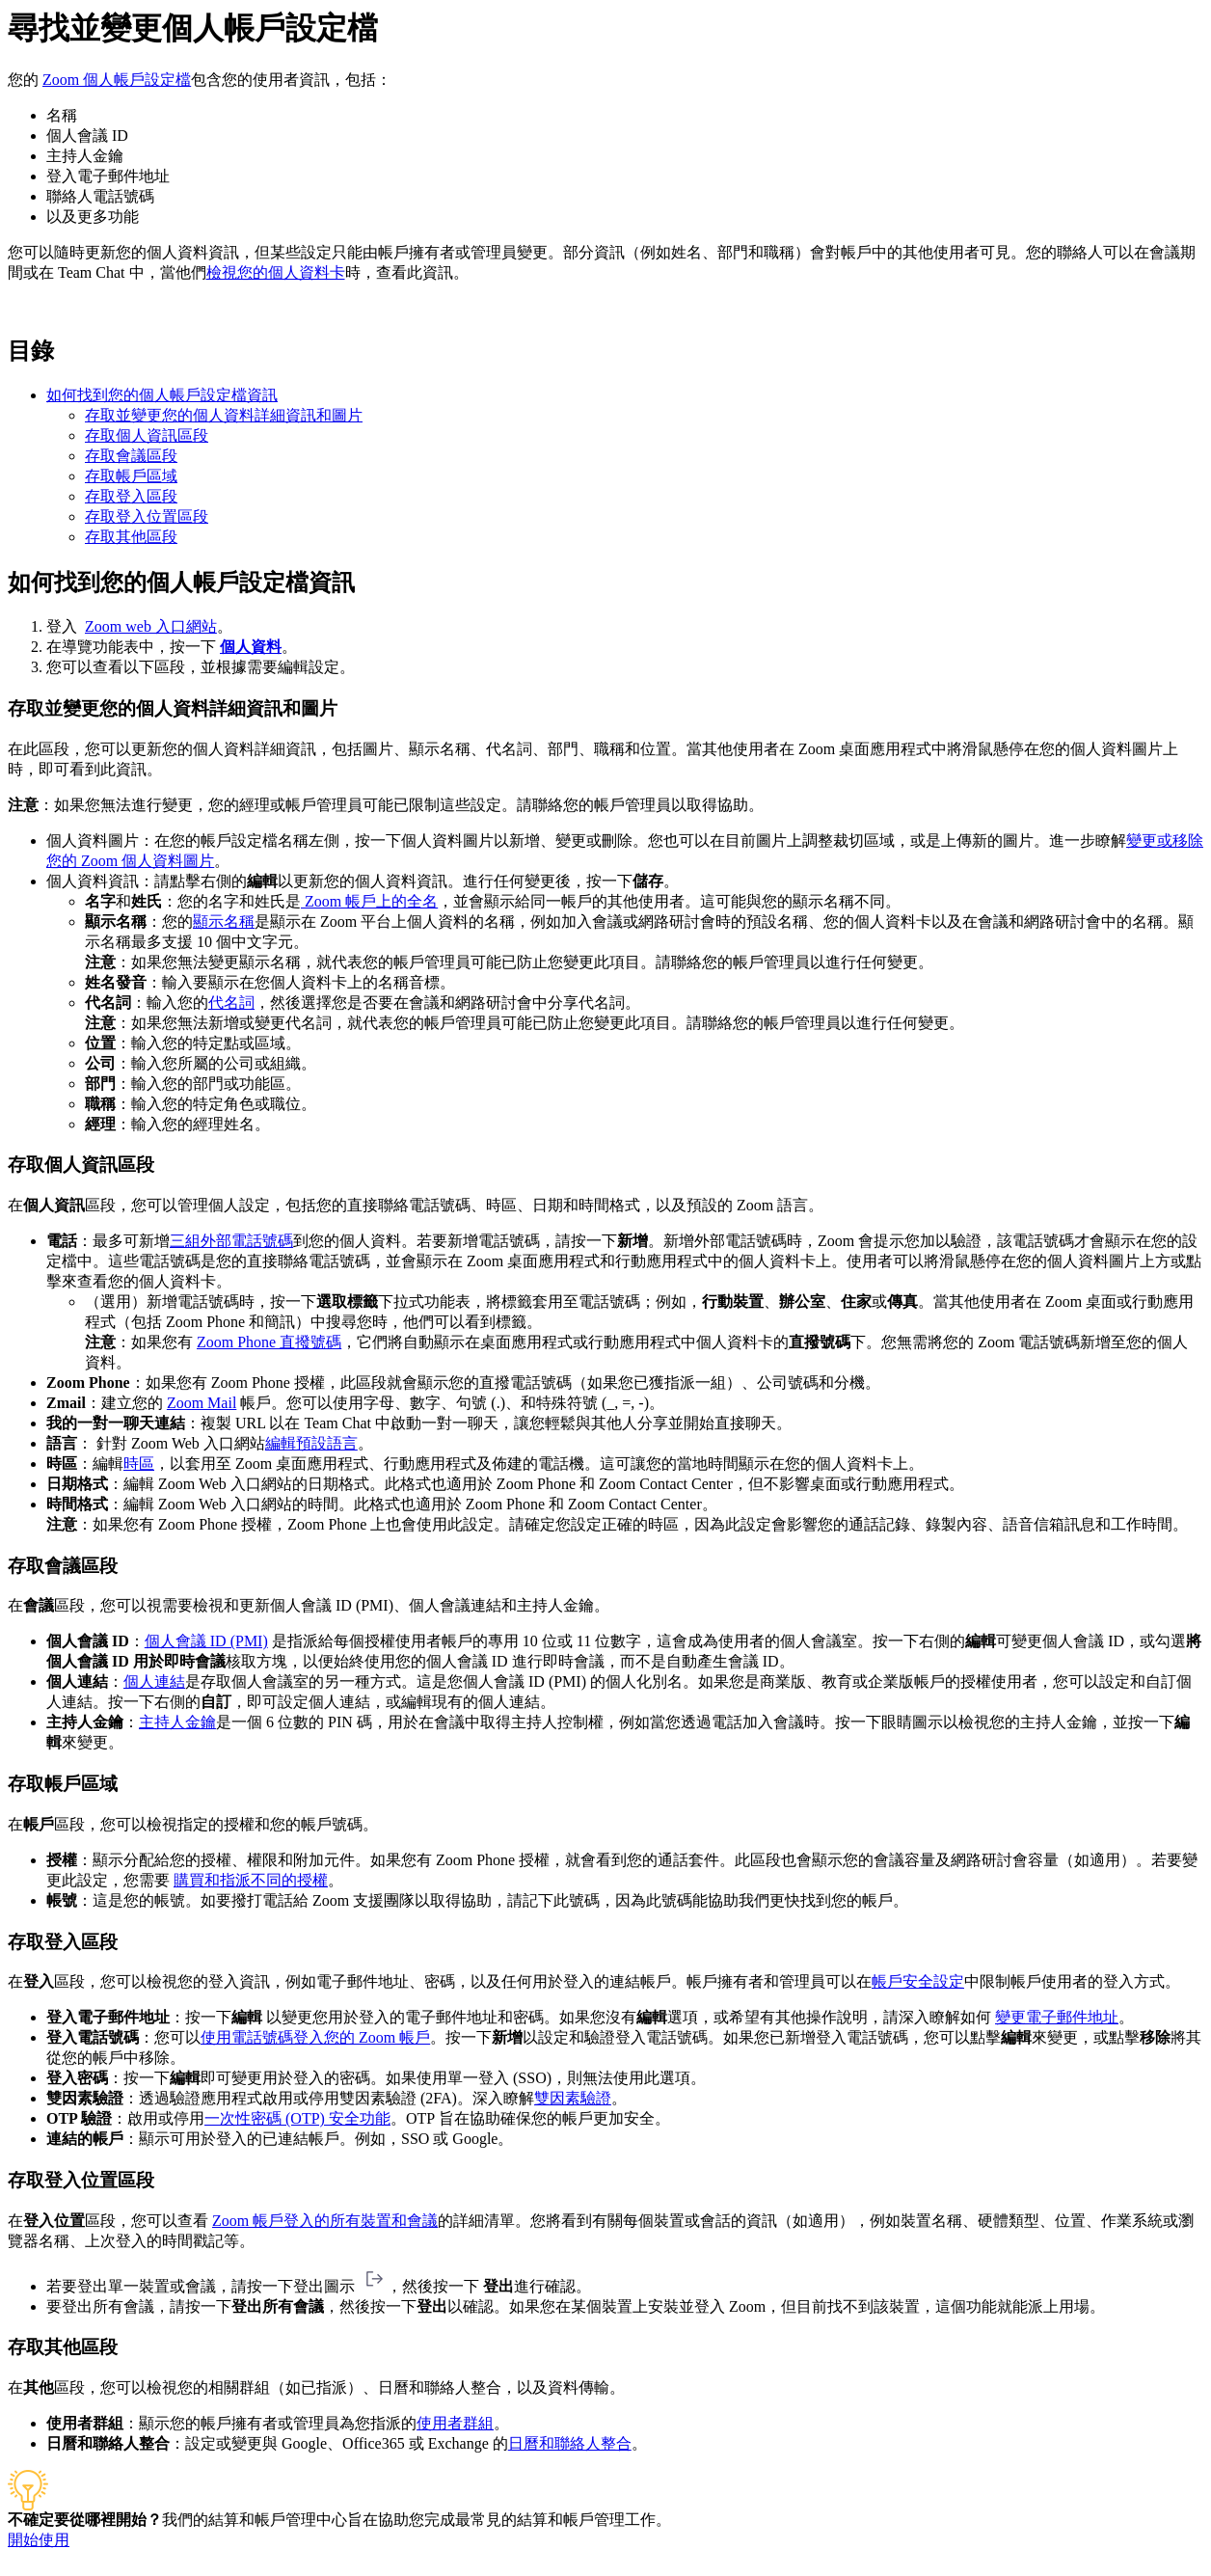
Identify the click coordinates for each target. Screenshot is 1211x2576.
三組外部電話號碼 (231, 1241)
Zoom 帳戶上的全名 (369, 901)
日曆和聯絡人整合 (570, 2443)
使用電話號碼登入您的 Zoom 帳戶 (315, 2037)
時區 (138, 1463)
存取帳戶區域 (131, 476)
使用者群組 (455, 2423)
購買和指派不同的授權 (251, 1880)
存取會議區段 (131, 455)
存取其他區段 (131, 537)
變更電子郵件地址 (1056, 2017)
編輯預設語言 (311, 1443)
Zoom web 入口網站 (151, 626)
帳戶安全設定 (918, 1981)
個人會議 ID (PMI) (206, 1641)
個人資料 (251, 646)
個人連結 (154, 1681)
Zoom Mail (201, 1403)
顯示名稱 (224, 921)
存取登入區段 (131, 496)
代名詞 (231, 1002)
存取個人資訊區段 (146, 435)
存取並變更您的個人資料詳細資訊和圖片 (224, 415)
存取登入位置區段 (146, 516)
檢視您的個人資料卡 (275, 272)
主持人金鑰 (177, 1722)
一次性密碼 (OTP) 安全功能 (297, 2118)
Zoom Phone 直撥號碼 (269, 1342)
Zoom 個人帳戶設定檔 (116, 79)
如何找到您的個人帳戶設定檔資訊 (162, 395)
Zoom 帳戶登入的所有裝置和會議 (325, 2220)
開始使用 (38, 2540)
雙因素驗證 (572, 2098)
